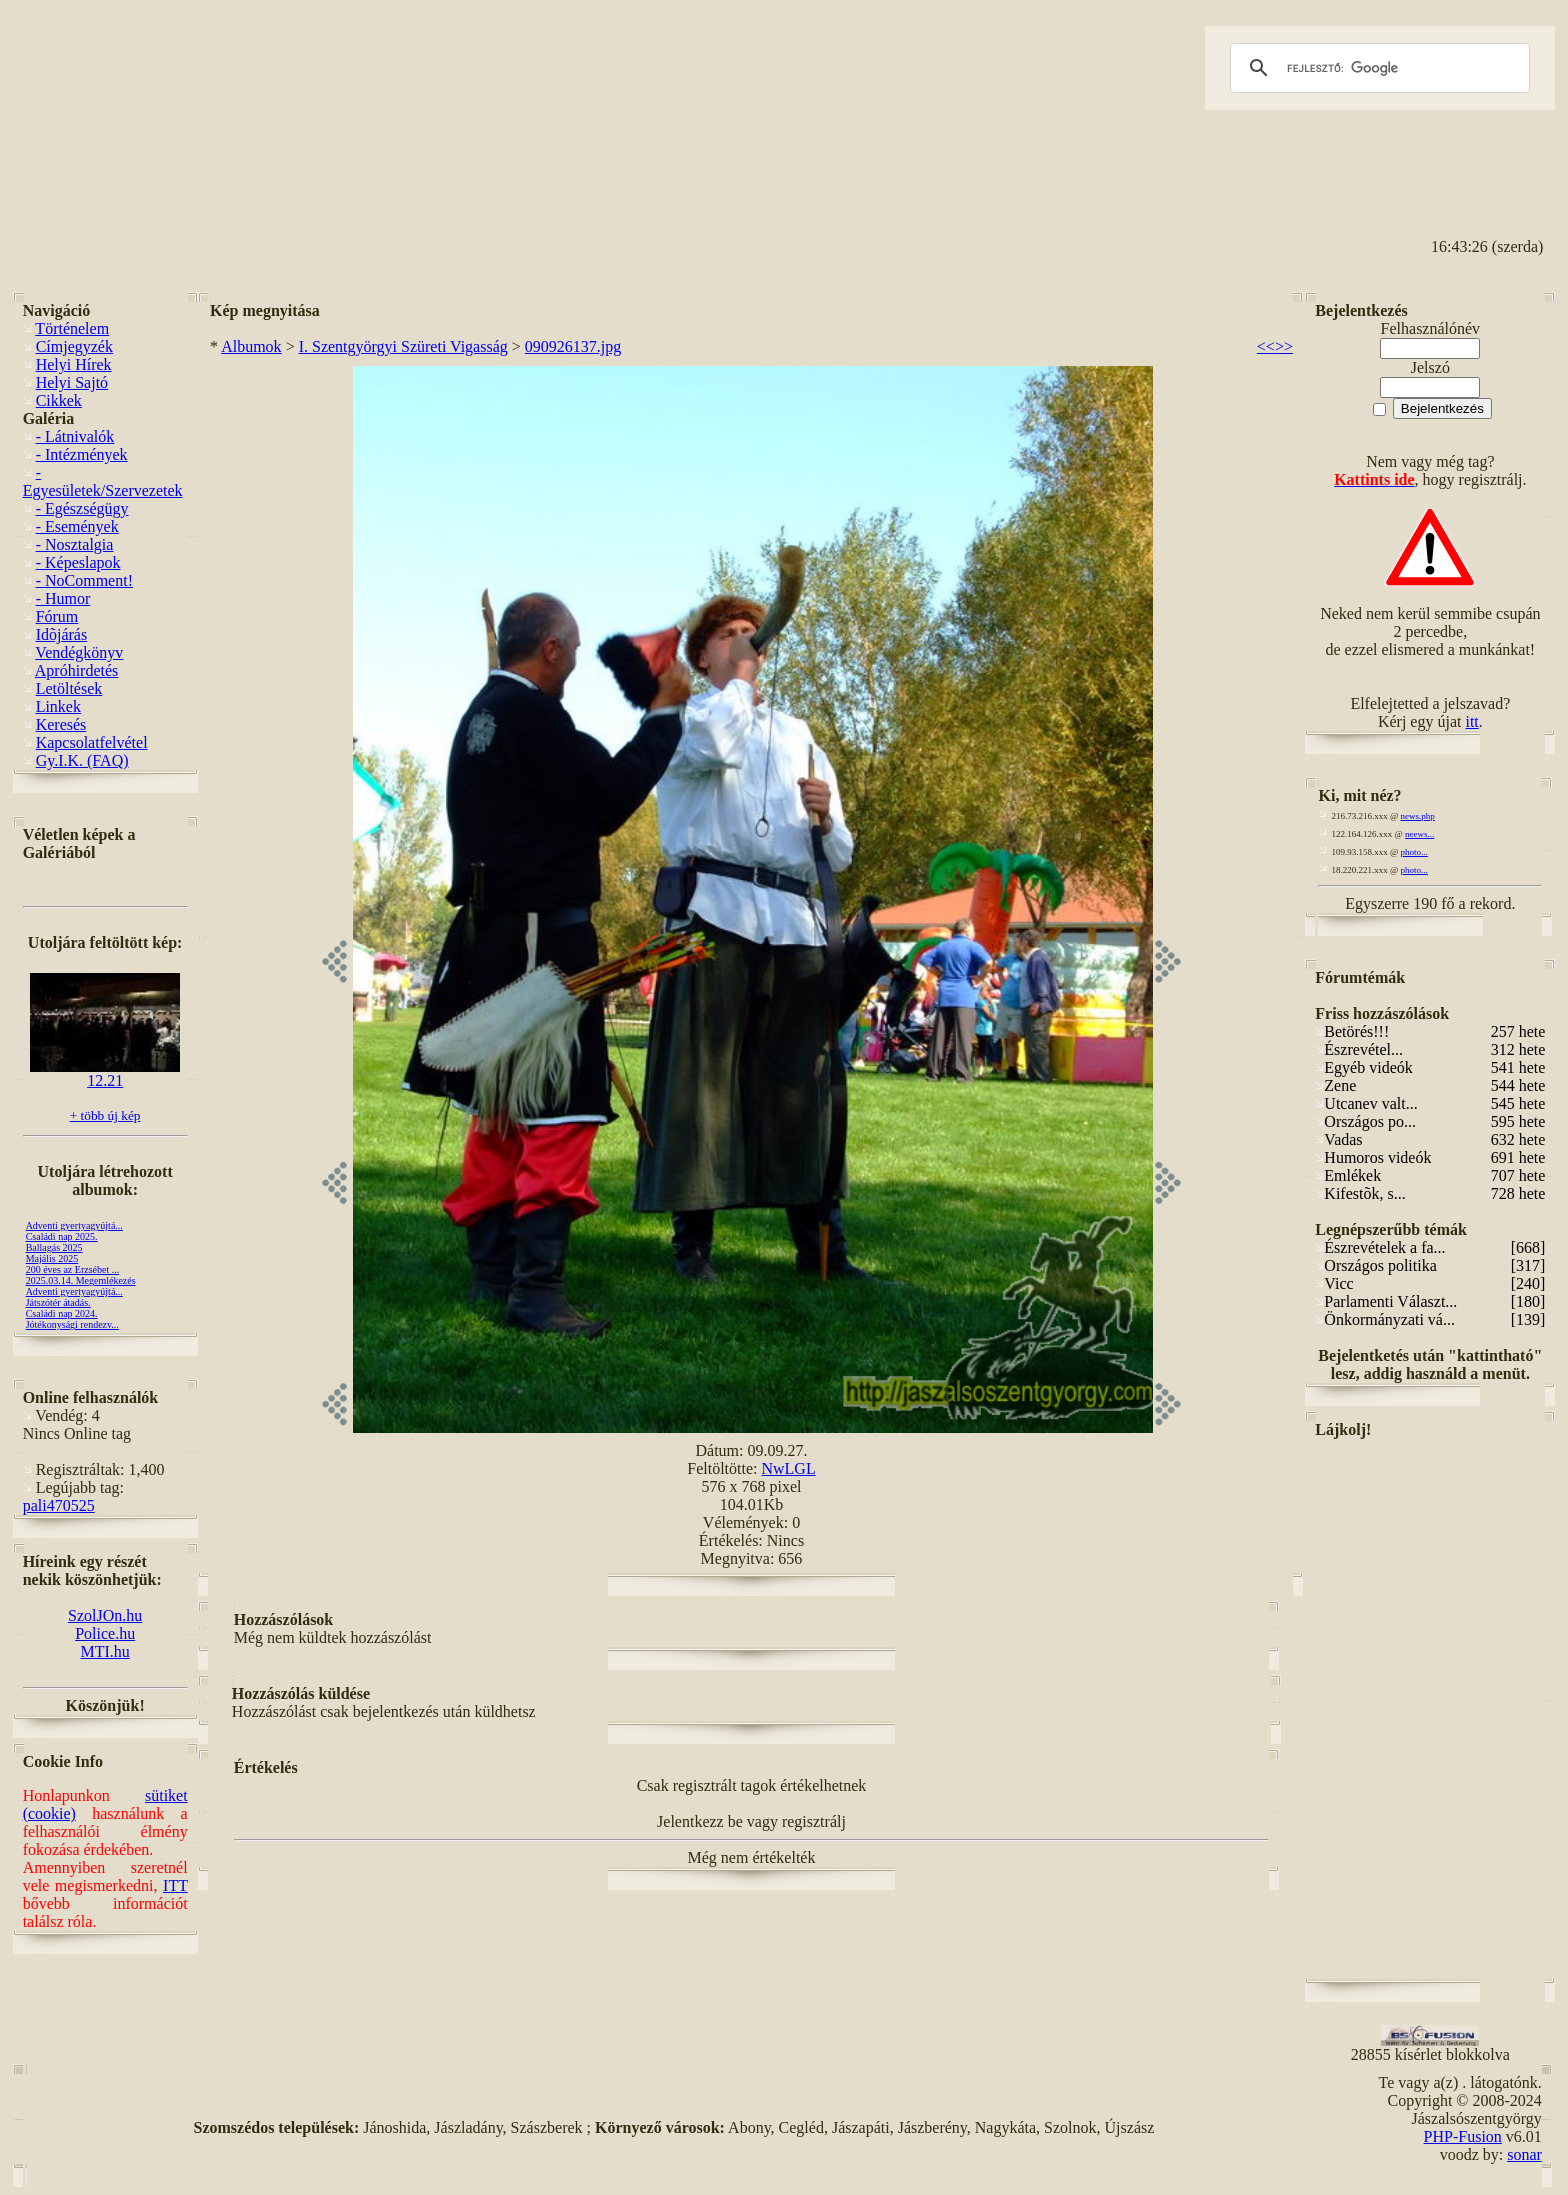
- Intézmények (82, 454)
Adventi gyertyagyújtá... (74, 1225)
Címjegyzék (74, 346)
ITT (175, 1885)
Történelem (72, 328)
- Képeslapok (78, 562)
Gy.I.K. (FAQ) (82, 760)
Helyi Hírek (74, 364)
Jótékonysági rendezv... (72, 1324)
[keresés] (1377, 68)
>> (1284, 346)
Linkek (58, 706)
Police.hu (105, 1633)
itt (1471, 721)
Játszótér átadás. (58, 1302)
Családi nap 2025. (62, 1236)
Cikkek (59, 400)
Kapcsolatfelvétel (92, 742)
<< (1266, 346)
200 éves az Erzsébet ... (73, 1269)
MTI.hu (104, 1651)
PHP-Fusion (1463, 2136)
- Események (77, 526)
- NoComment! (84, 580)
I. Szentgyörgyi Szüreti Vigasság (403, 346)
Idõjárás (62, 634)
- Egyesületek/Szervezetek (103, 481)
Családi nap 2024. (62, 1313)
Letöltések (69, 688)
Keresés (61, 724)
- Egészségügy (82, 508)
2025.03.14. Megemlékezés (81, 1280)
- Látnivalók (75, 436)
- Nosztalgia (75, 544)
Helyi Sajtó (72, 382)
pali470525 (59, 1505)
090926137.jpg (573, 346)
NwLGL (788, 1468)
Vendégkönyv (79, 652)
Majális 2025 (52, 1258)
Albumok (251, 346)
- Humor (63, 598)
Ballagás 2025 (54, 1247)
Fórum (57, 616)
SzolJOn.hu (105, 1615)
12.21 (105, 1073)
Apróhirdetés (77, 670)
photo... (1414, 852)
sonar (1524, 2154)
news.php (1418, 816)
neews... (1419, 834)
